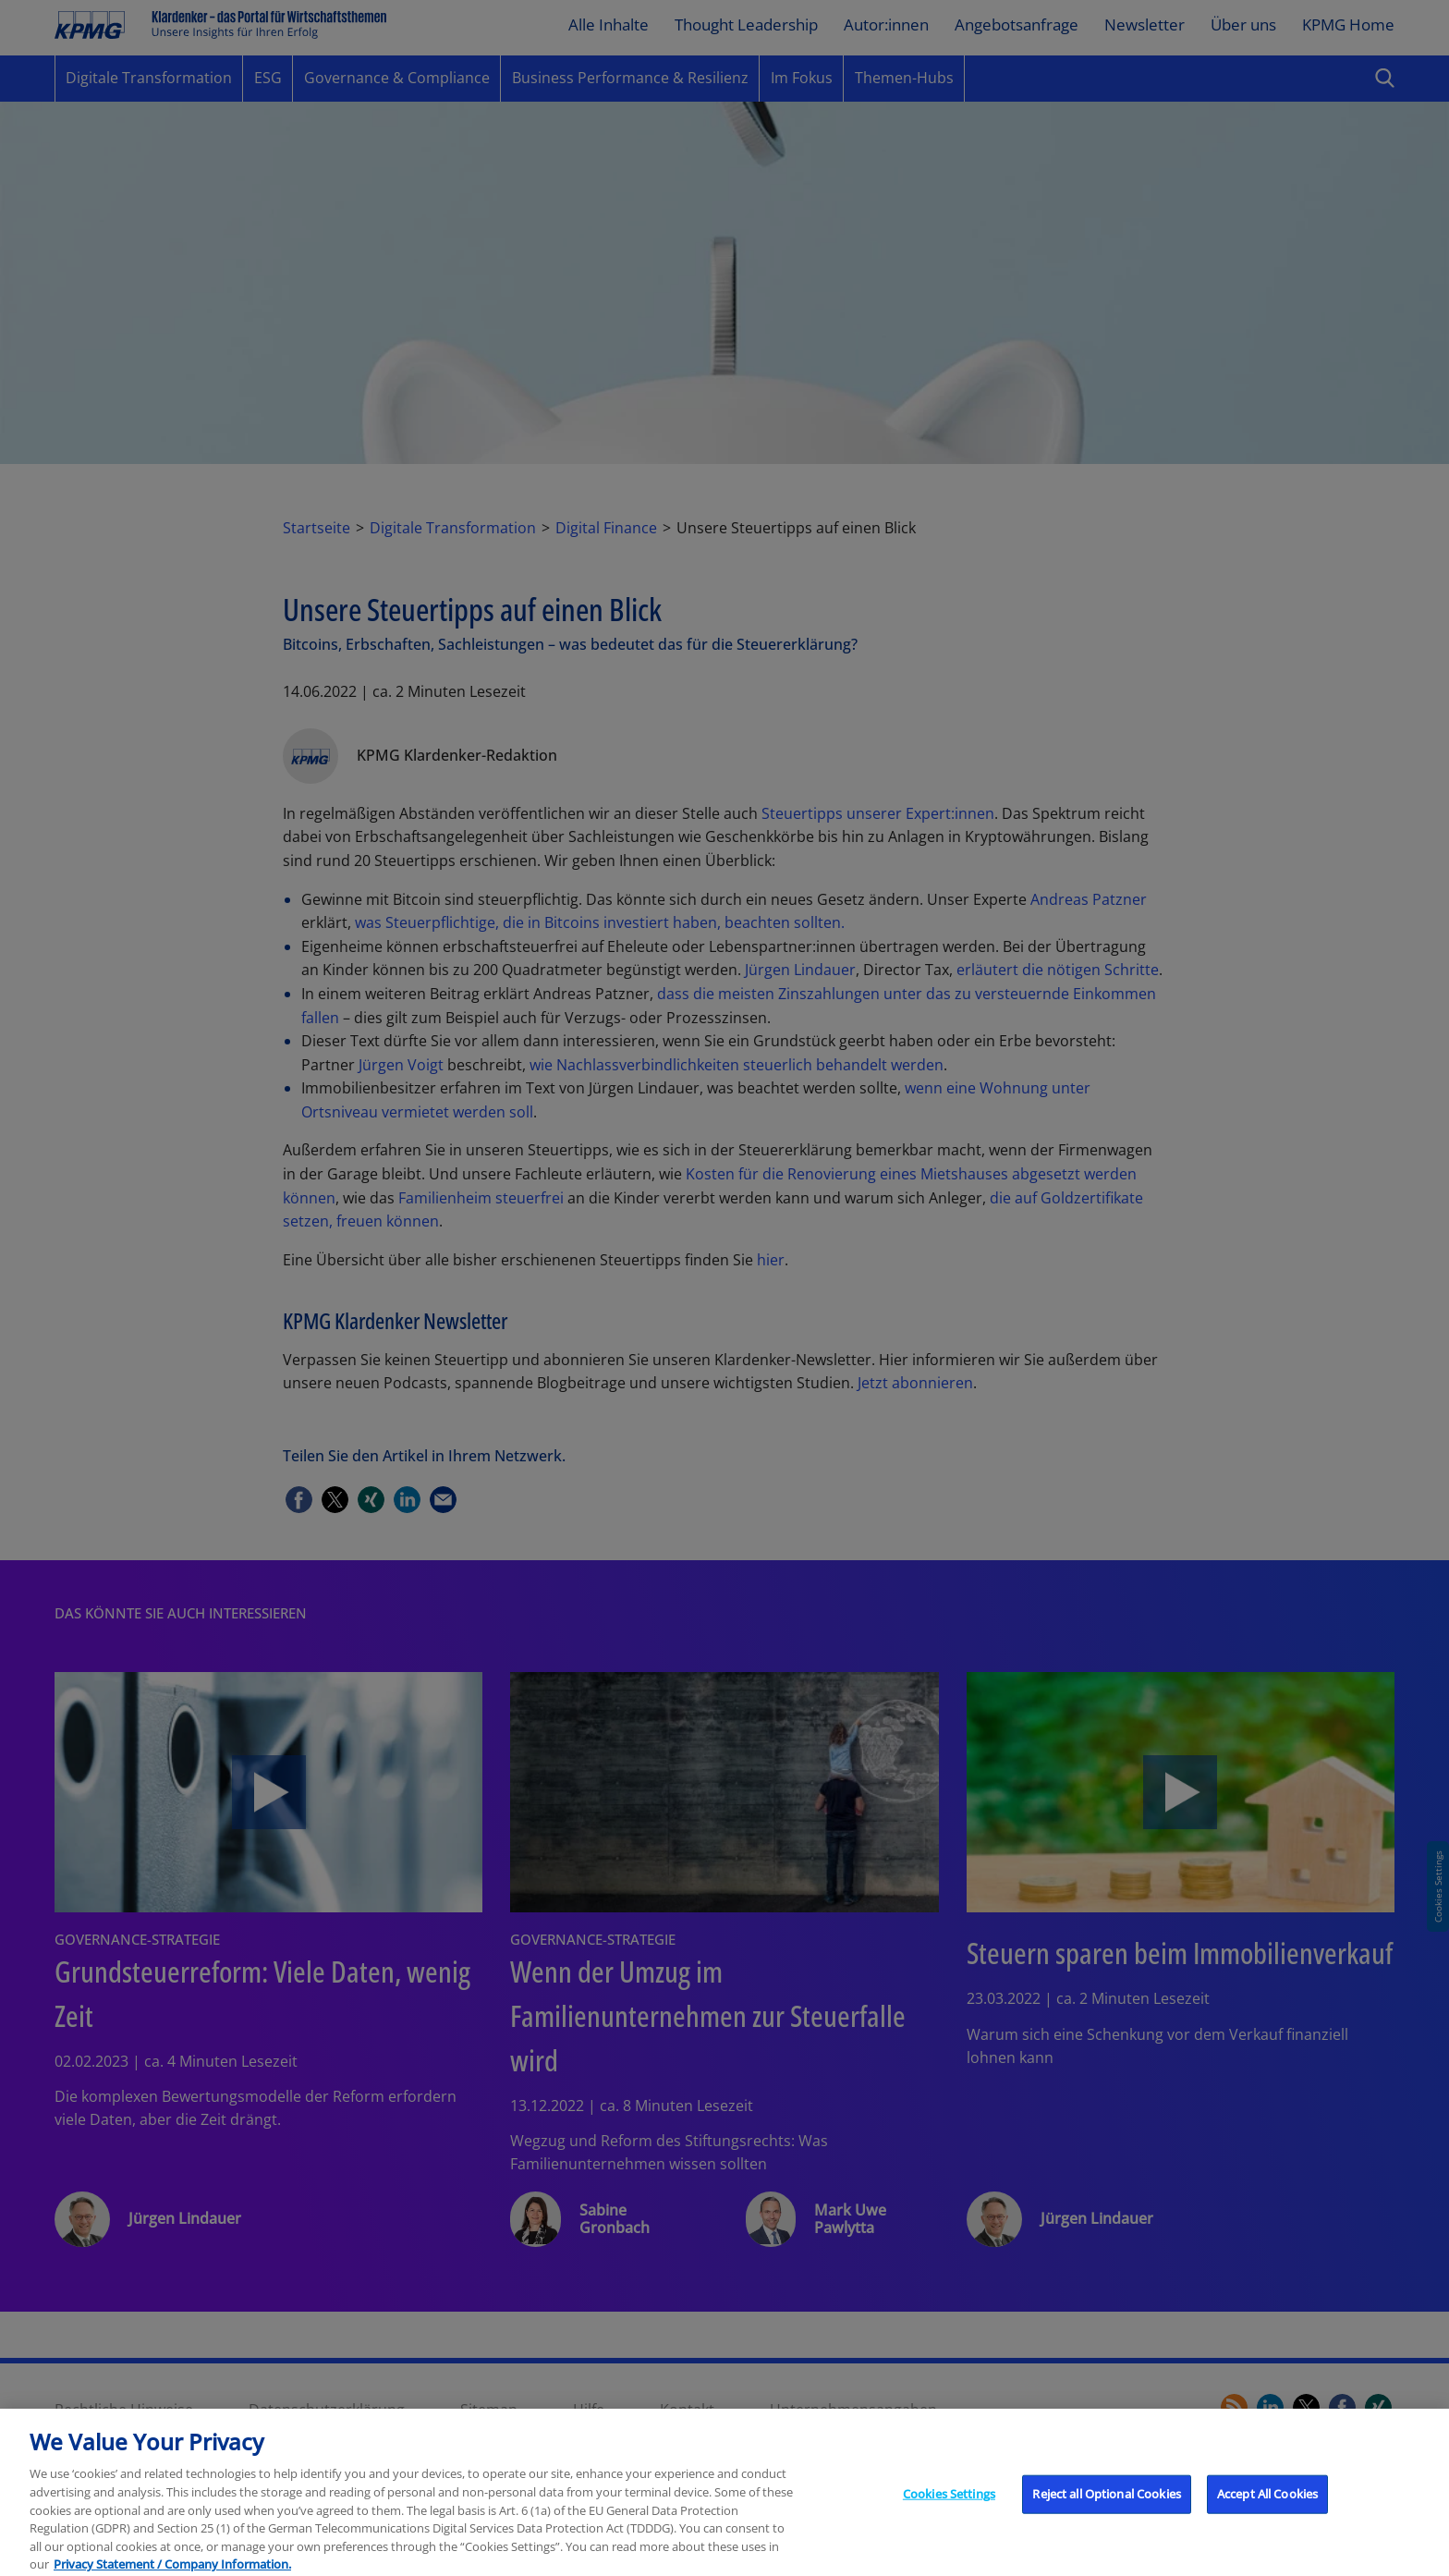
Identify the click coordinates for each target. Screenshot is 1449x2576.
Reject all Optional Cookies (1106, 2512)
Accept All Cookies (1267, 2512)
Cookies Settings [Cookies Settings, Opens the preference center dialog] (949, 2512)
